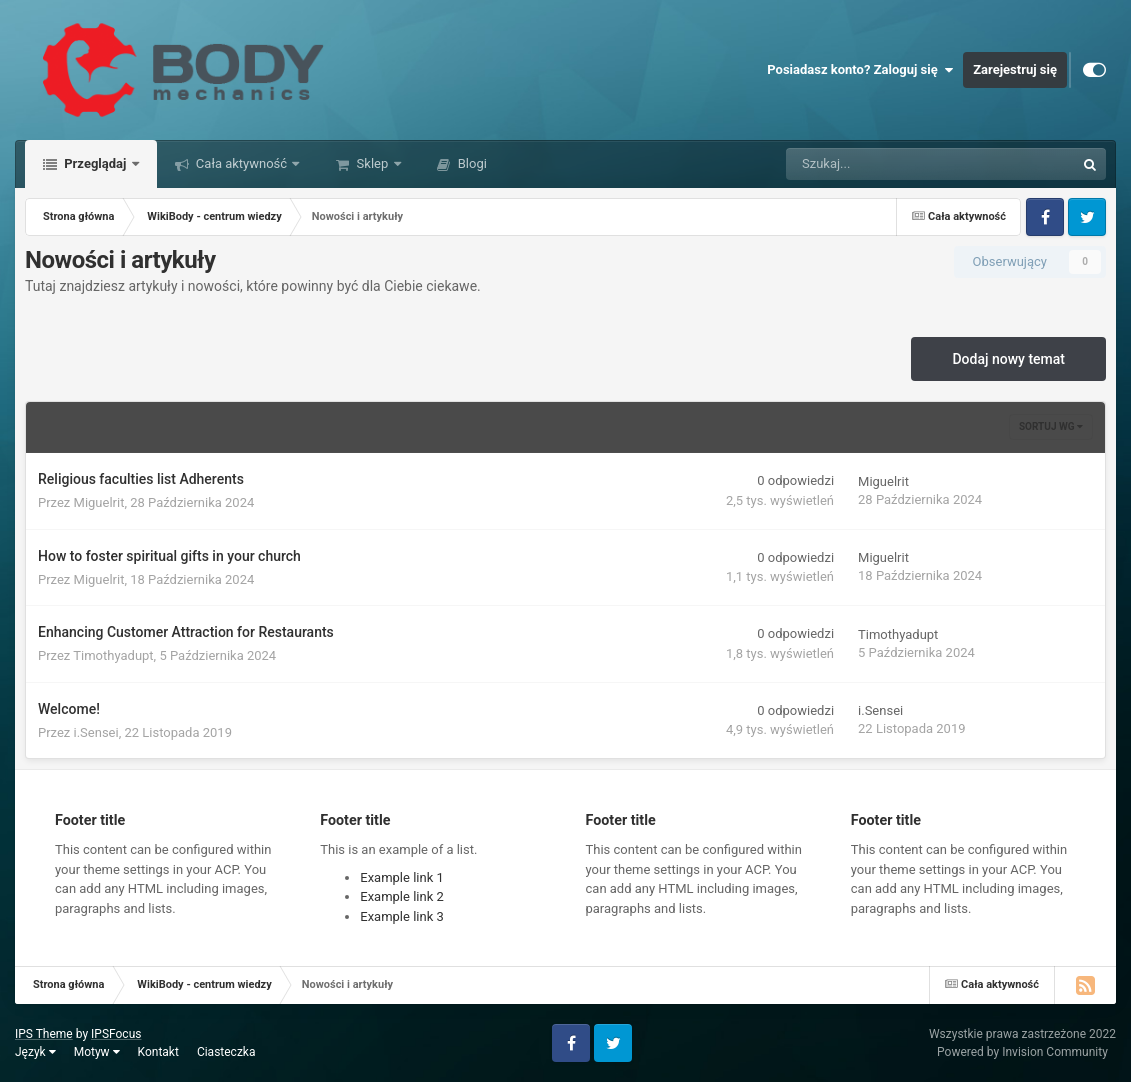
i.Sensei (96, 732)
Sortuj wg (1051, 426)
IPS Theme (44, 1034)
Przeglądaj (95, 163)
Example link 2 (402, 896)
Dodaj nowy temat (1008, 359)
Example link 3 (402, 916)
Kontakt (158, 1052)
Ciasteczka (226, 1052)
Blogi (471, 163)
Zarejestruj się (1015, 69)
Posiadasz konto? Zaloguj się (860, 70)
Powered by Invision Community (1022, 1052)
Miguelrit (99, 502)
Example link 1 (402, 877)
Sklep (372, 163)
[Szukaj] (886, 164)
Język (35, 1052)
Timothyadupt (113, 655)
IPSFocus (116, 1034)
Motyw (97, 1052)
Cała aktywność (242, 163)
